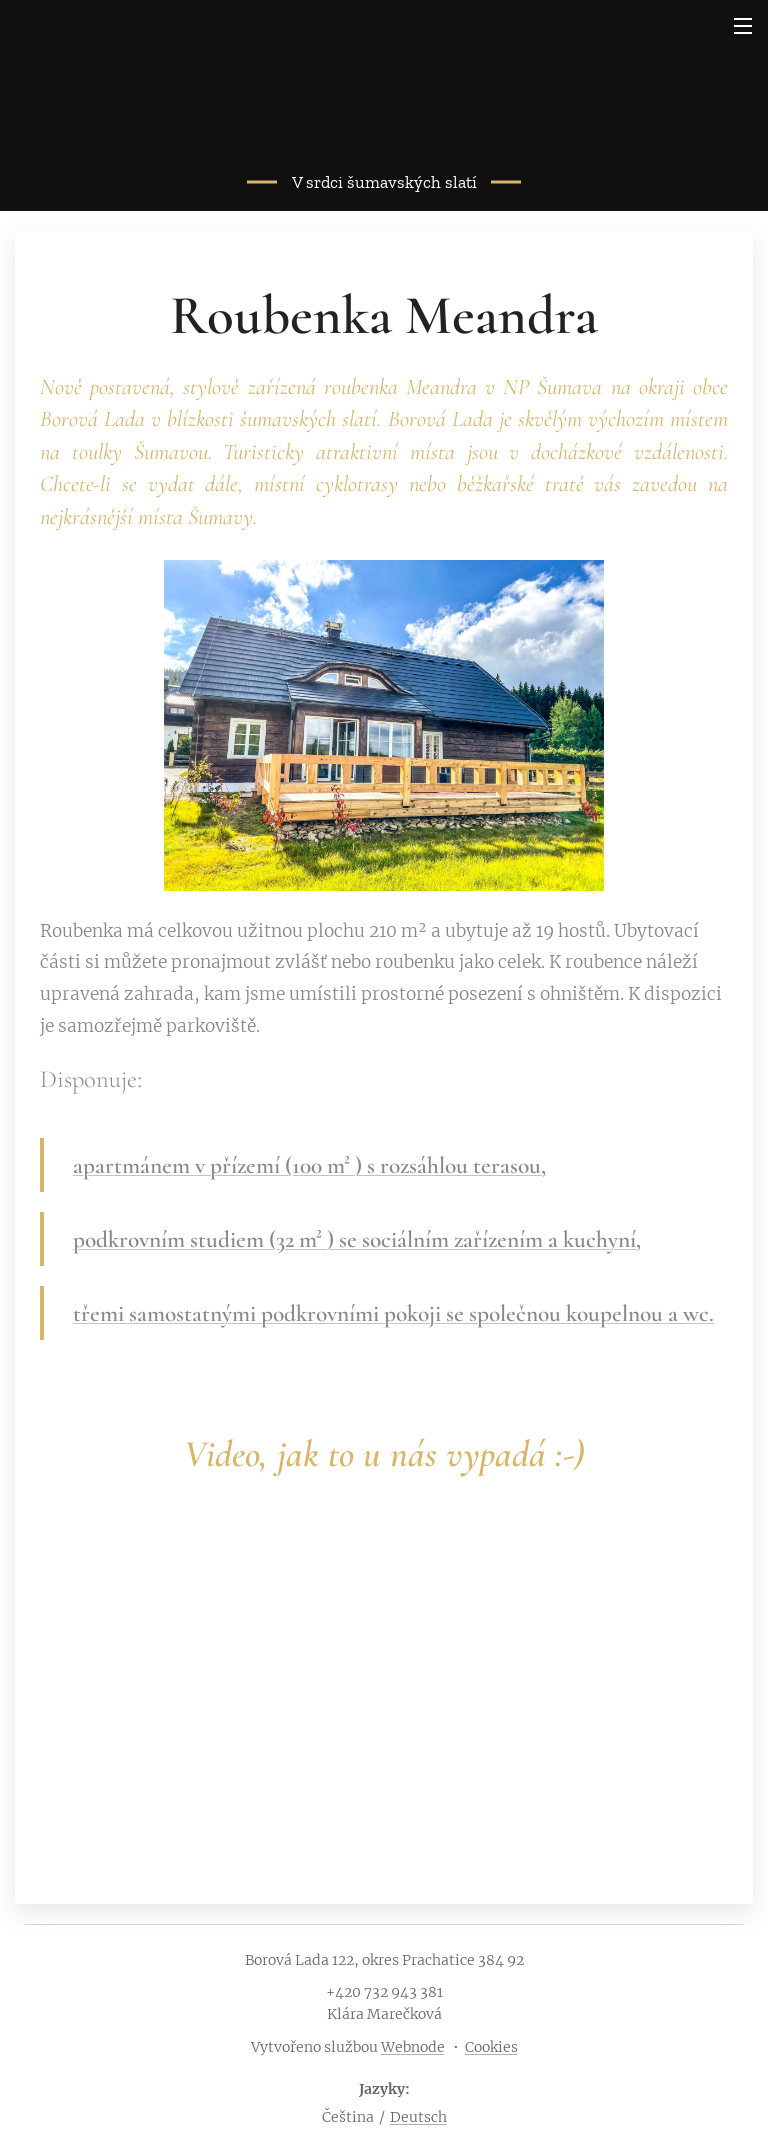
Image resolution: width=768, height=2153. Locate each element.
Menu (743, 26)
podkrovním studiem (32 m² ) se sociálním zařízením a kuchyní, (357, 1239)
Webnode (413, 2047)
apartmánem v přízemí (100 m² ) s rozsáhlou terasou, (309, 1165)
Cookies (491, 2047)
